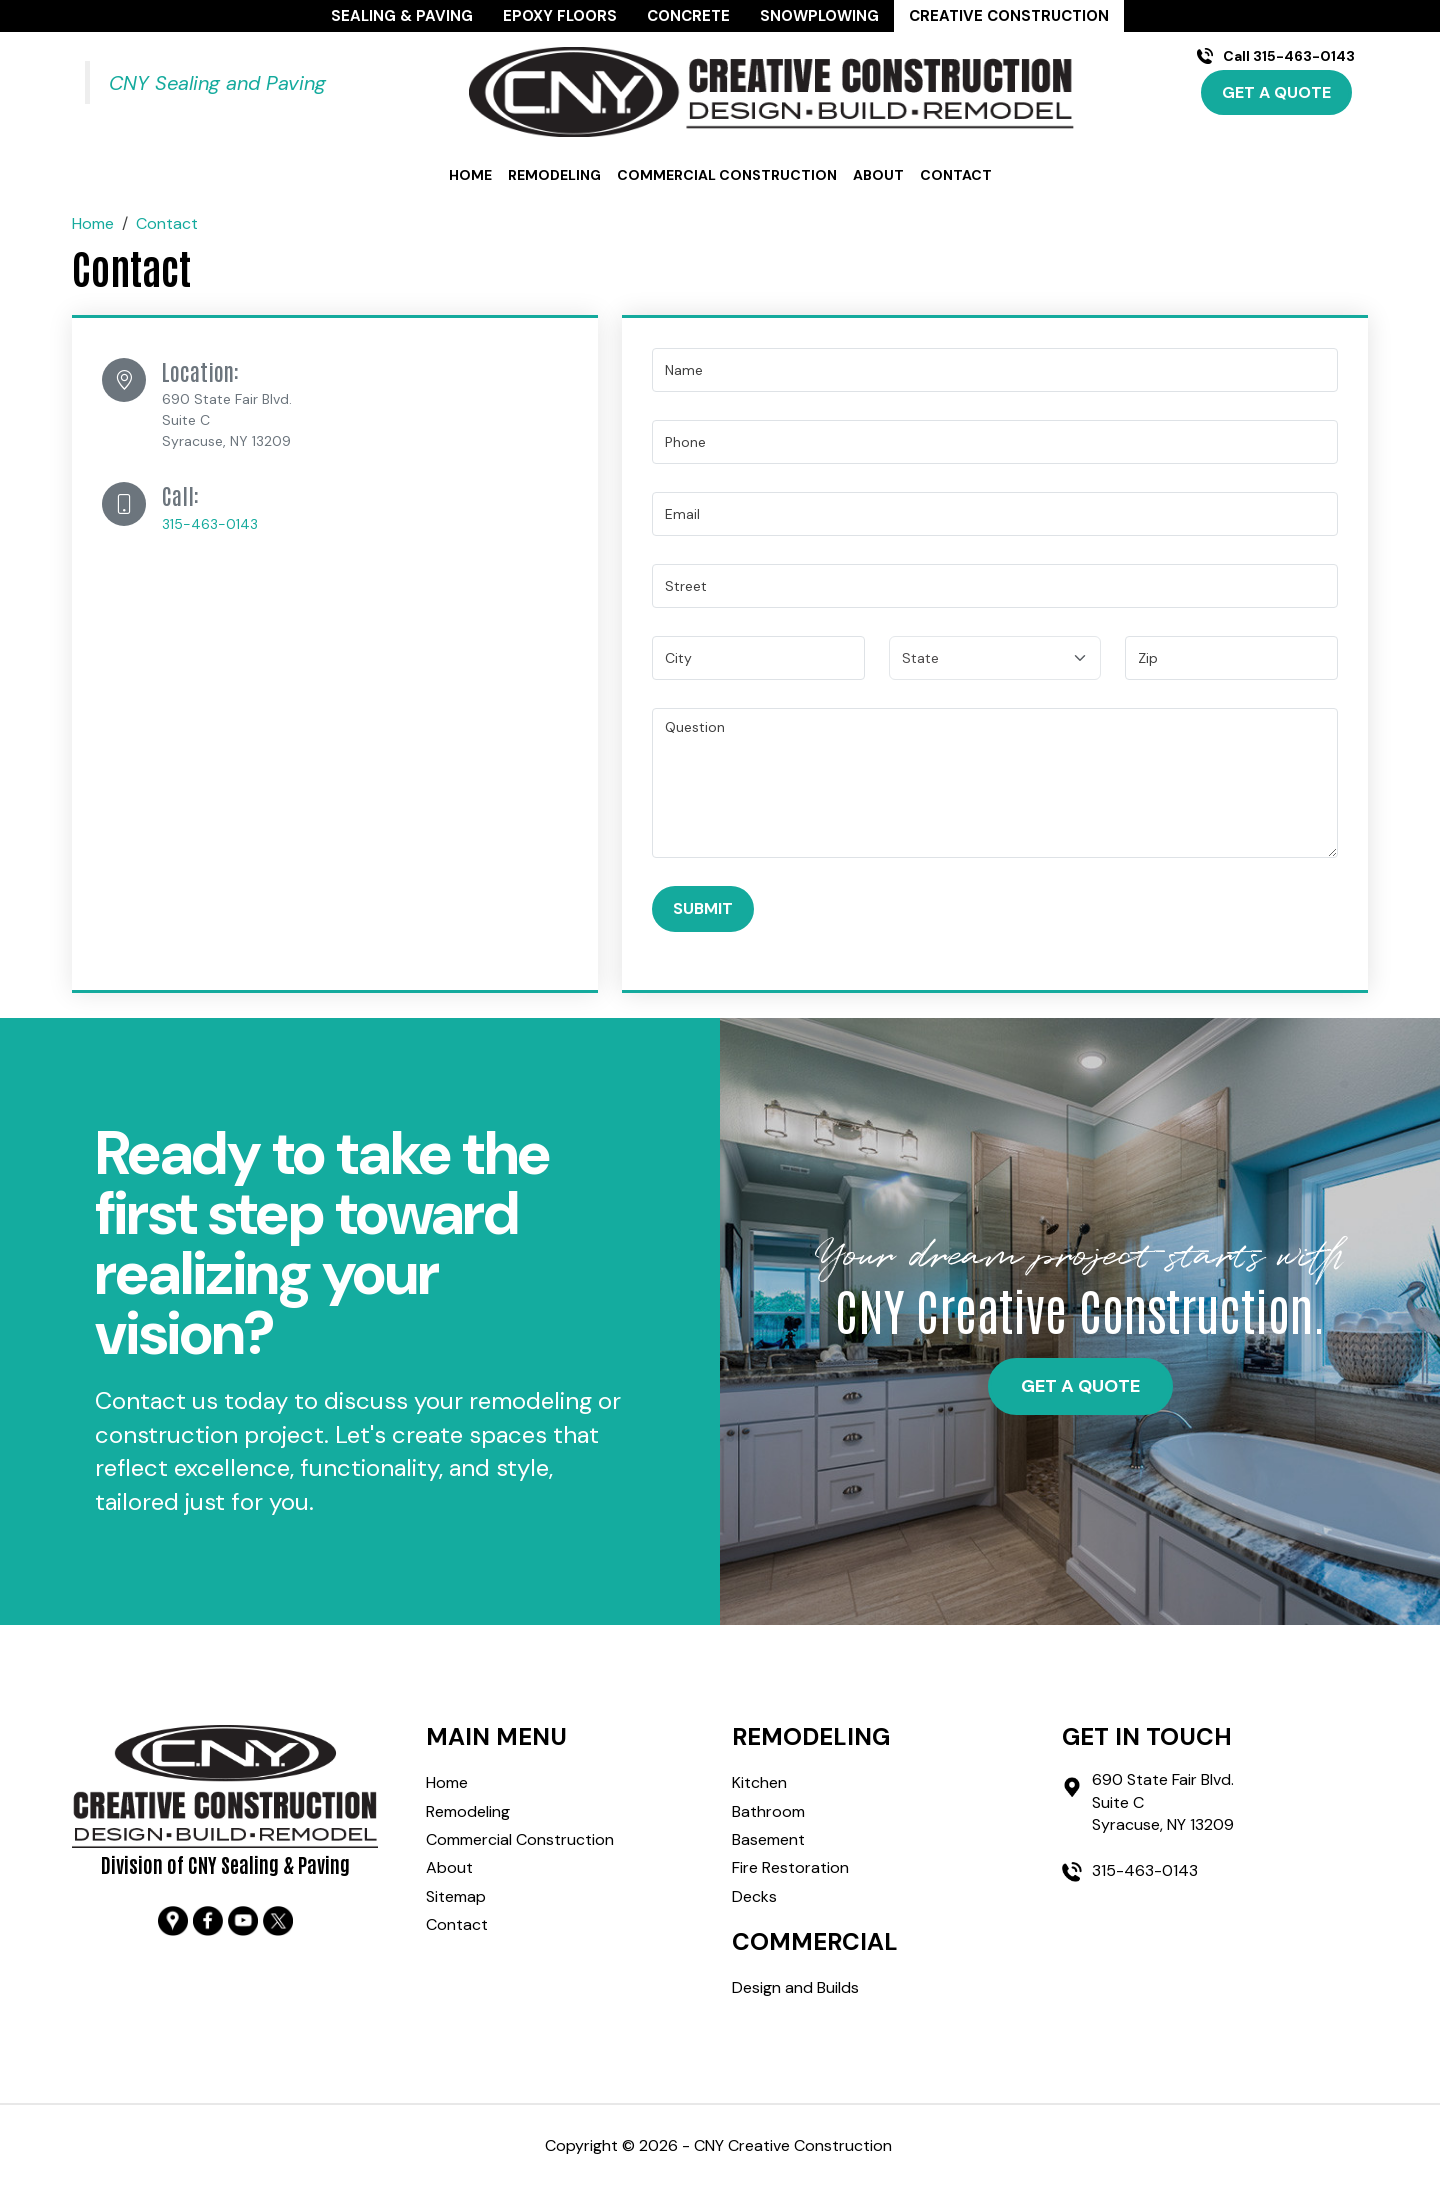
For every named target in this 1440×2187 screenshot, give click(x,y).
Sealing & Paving (402, 16)
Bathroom (768, 1811)
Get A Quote (1276, 92)
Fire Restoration (790, 1867)
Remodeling (554, 175)
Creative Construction (1009, 16)
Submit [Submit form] (703, 908)
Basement (768, 1839)
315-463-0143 (210, 524)
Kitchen (759, 1782)
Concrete (688, 16)
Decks (754, 1896)
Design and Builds (795, 1987)
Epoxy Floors (560, 16)
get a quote (1080, 1386)
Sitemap (456, 1896)
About (878, 175)
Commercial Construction (727, 175)
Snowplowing (819, 16)
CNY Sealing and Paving (217, 83)
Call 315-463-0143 (1289, 56)
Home (470, 175)
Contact (956, 175)
